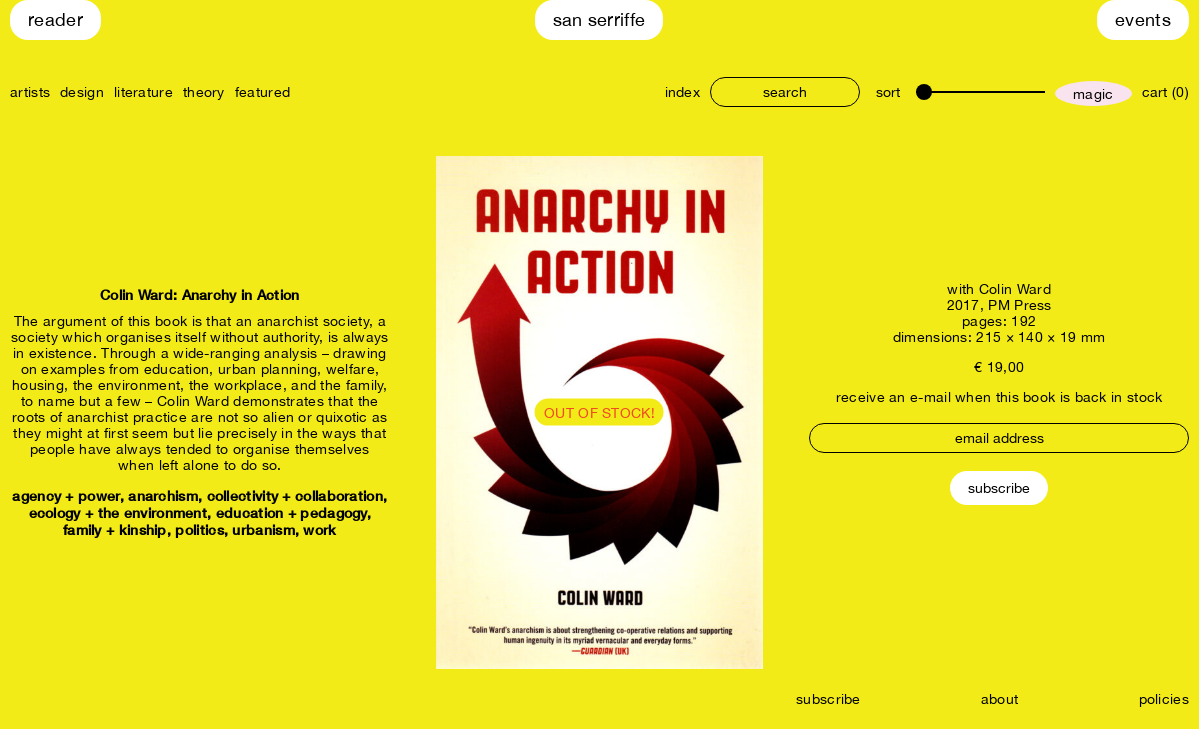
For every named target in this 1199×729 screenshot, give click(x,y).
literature (143, 92)
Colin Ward (1015, 289)
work (319, 529)
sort (888, 92)
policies (1164, 699)
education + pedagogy (291, 512)
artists (30, 92)
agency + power (65, 495)
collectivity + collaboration (295, 495)
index (683, 92)
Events (1143, 19)
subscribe (828, 699)
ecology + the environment (118, 512)
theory (204, 92)
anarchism (163, 495)
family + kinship (115, 529)
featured (262, 92)
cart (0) (1165, 92)
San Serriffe (599, 19)
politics (199, 529)
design (82, 92)
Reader (55, 19)
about (1000, 699)
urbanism (263, 529)
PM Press (1019, 305)
